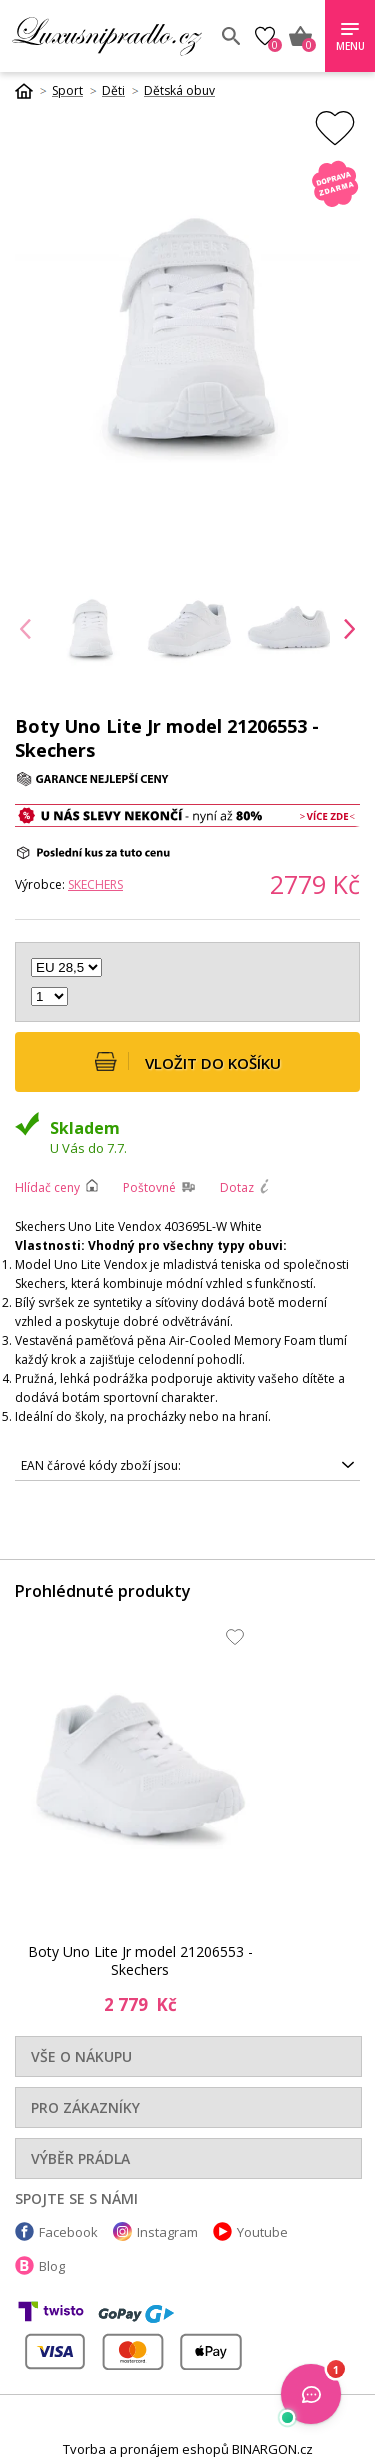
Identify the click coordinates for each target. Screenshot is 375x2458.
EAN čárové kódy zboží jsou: (101, 1465)
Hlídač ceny (47, 1187)
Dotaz (237, 1187)
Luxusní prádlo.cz (108, 36)
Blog (52, 2266)
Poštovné (149, 1187)
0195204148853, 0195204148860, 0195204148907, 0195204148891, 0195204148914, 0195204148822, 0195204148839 (187, 1466)
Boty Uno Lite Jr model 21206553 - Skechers (140, 1960)
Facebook (68, 2232)
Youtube (262, 2232)
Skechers (95, 884)
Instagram (167, 2232)
